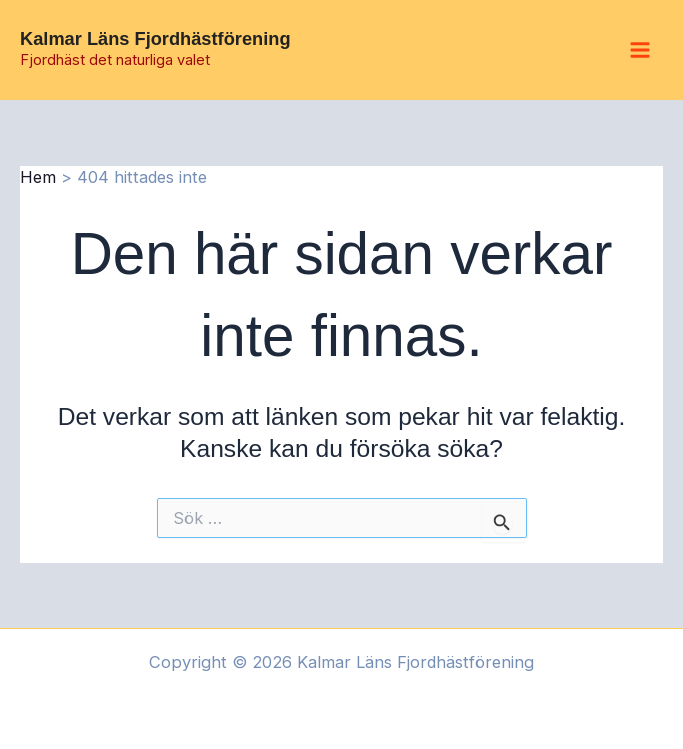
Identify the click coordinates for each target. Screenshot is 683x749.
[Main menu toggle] (639, 50)
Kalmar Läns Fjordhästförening (155, 38)
